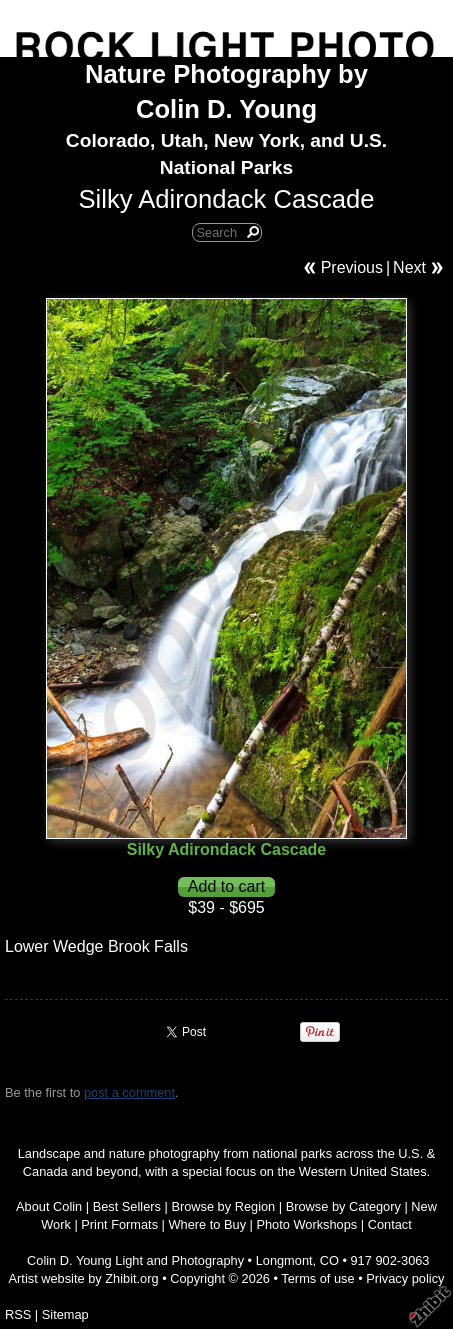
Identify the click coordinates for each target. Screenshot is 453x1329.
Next (409, 267)
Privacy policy (405, 1278)
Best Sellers (127, 1206)
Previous (352, 267)
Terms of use (317, 1278)
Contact (390, 1224)
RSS (18, 1314)
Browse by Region (223, 1206)
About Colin (49, 1206)
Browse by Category (343, 1206)
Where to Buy (208, 1224)
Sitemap (65, 1314)
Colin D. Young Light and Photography (135, 1260)
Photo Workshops (306, 1224)
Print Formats (119, 1224)
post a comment (129, 1092)
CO (329, 1260)
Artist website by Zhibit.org (84, 1278)
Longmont (284, 1260)
